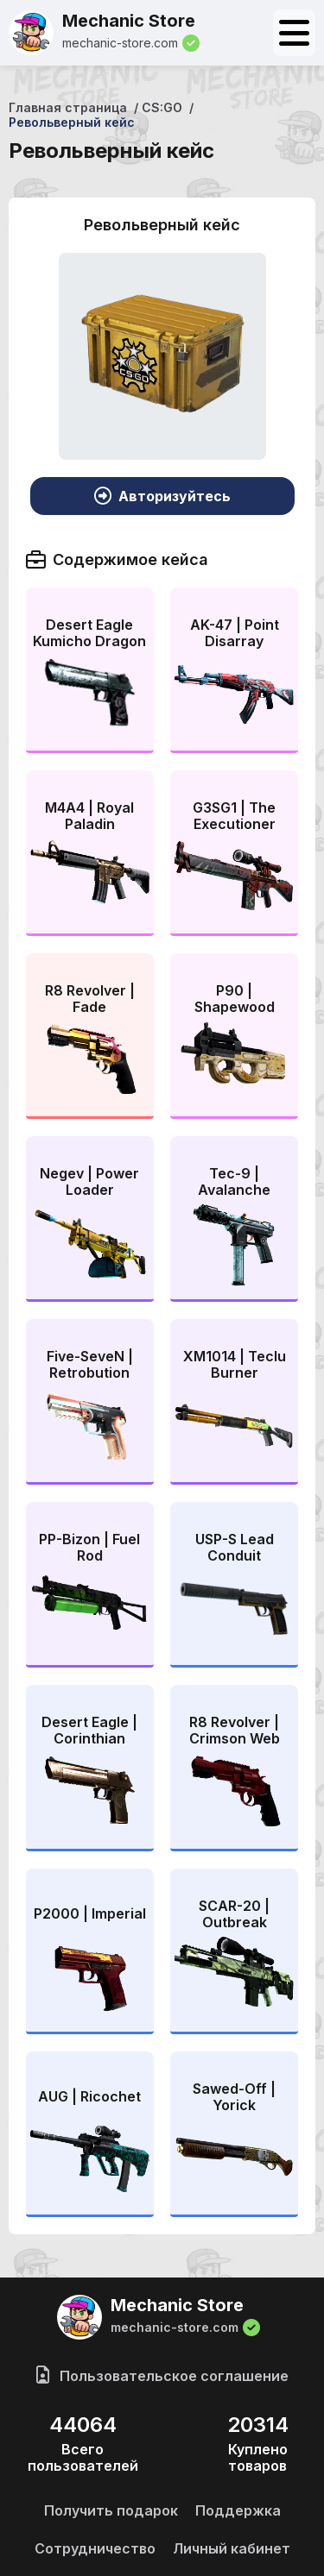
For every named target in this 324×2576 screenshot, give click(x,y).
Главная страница (68, 107)
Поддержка (238, 2510)
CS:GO (162, 107)
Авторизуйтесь (162, 496)
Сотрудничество (95, 2548)
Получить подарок (111, 2510)
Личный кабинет (231, 2548)
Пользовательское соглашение (162, 2375)
